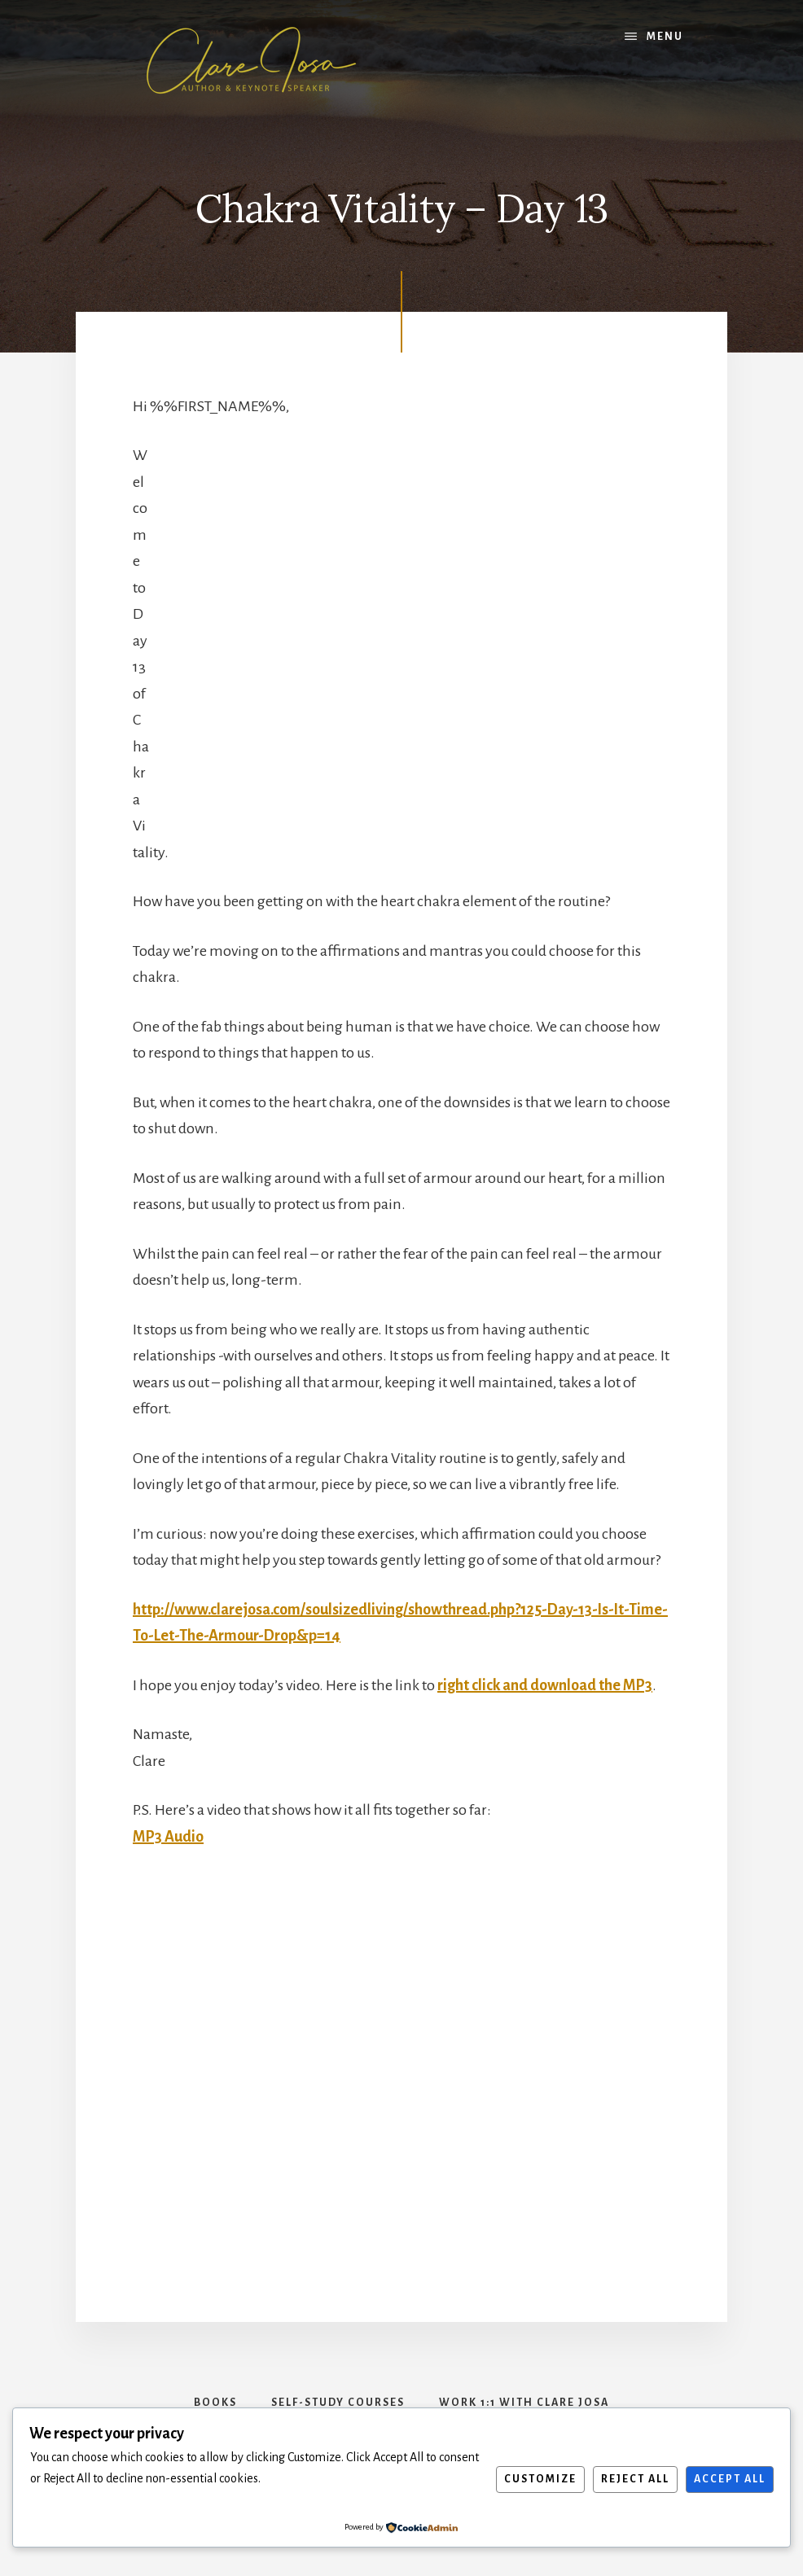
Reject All (635, 2479)
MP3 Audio (168, 1837)
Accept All (730, 2479)
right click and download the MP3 (544, 1685)
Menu (665, 36)
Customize (540, 2479)
